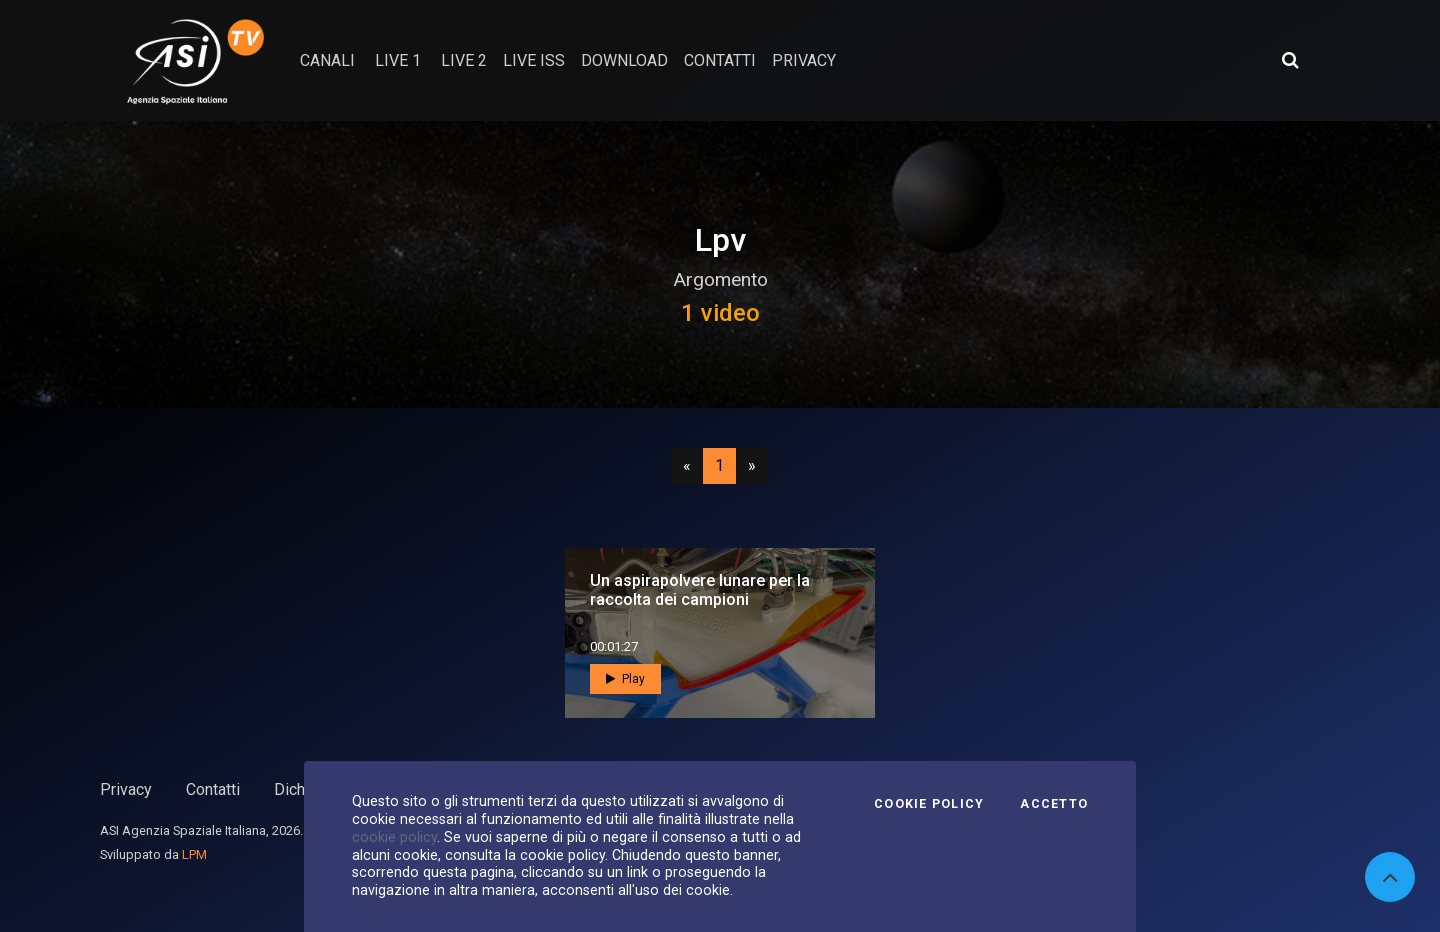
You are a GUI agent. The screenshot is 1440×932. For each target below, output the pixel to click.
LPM (194, 854)
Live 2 (464, 60)
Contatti (213, 789)
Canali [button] (327, 60)
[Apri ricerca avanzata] (1290, 60)
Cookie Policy (929, 804)
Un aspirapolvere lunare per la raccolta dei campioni (700, 590)
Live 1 (398, 60)
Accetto (1054, 804)
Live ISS (534, 60)
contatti (720, 60)
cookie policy (394, 837)
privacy (804, 60)
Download (624, 60)
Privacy (126, 789)
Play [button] (625, 679)
